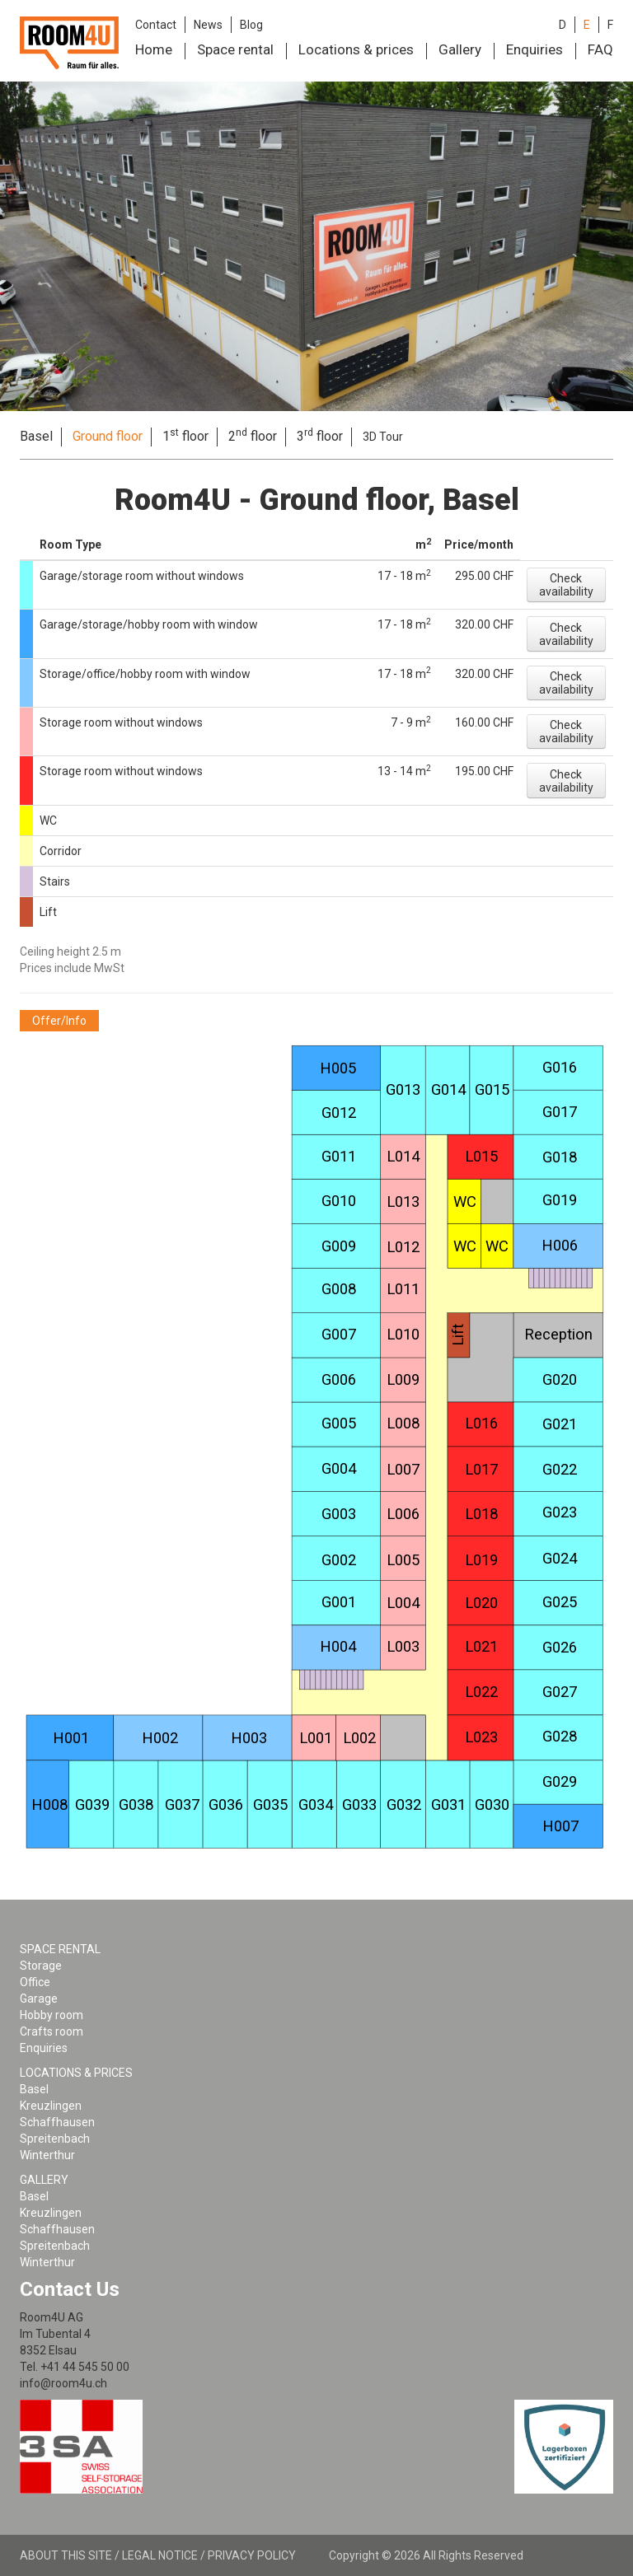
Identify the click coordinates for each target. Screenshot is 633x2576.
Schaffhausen (57, 2122)
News (208, 24)
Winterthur (47, 2155)
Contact (155, 24)
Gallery (459, 49)
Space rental (235, 49)
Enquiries (534, 49)
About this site (66, 2555)
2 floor (252, 436)
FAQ (600, 49)
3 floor (320, 436)
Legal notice (160, 2555)
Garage (39, 1998)
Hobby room (51, 2015)
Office (35, 1982)
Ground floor (108, 436)
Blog (251, 24)
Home (153, 49)
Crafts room (51, 2031)
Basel (36, 436)
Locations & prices (356, 49)
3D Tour (383, 436)
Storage (41, 1965)
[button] (566, 585)
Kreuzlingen (51, 2105)
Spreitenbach (55, 2138)
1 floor (185, 436)
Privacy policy (252, 2555)
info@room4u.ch (63, 2383)
